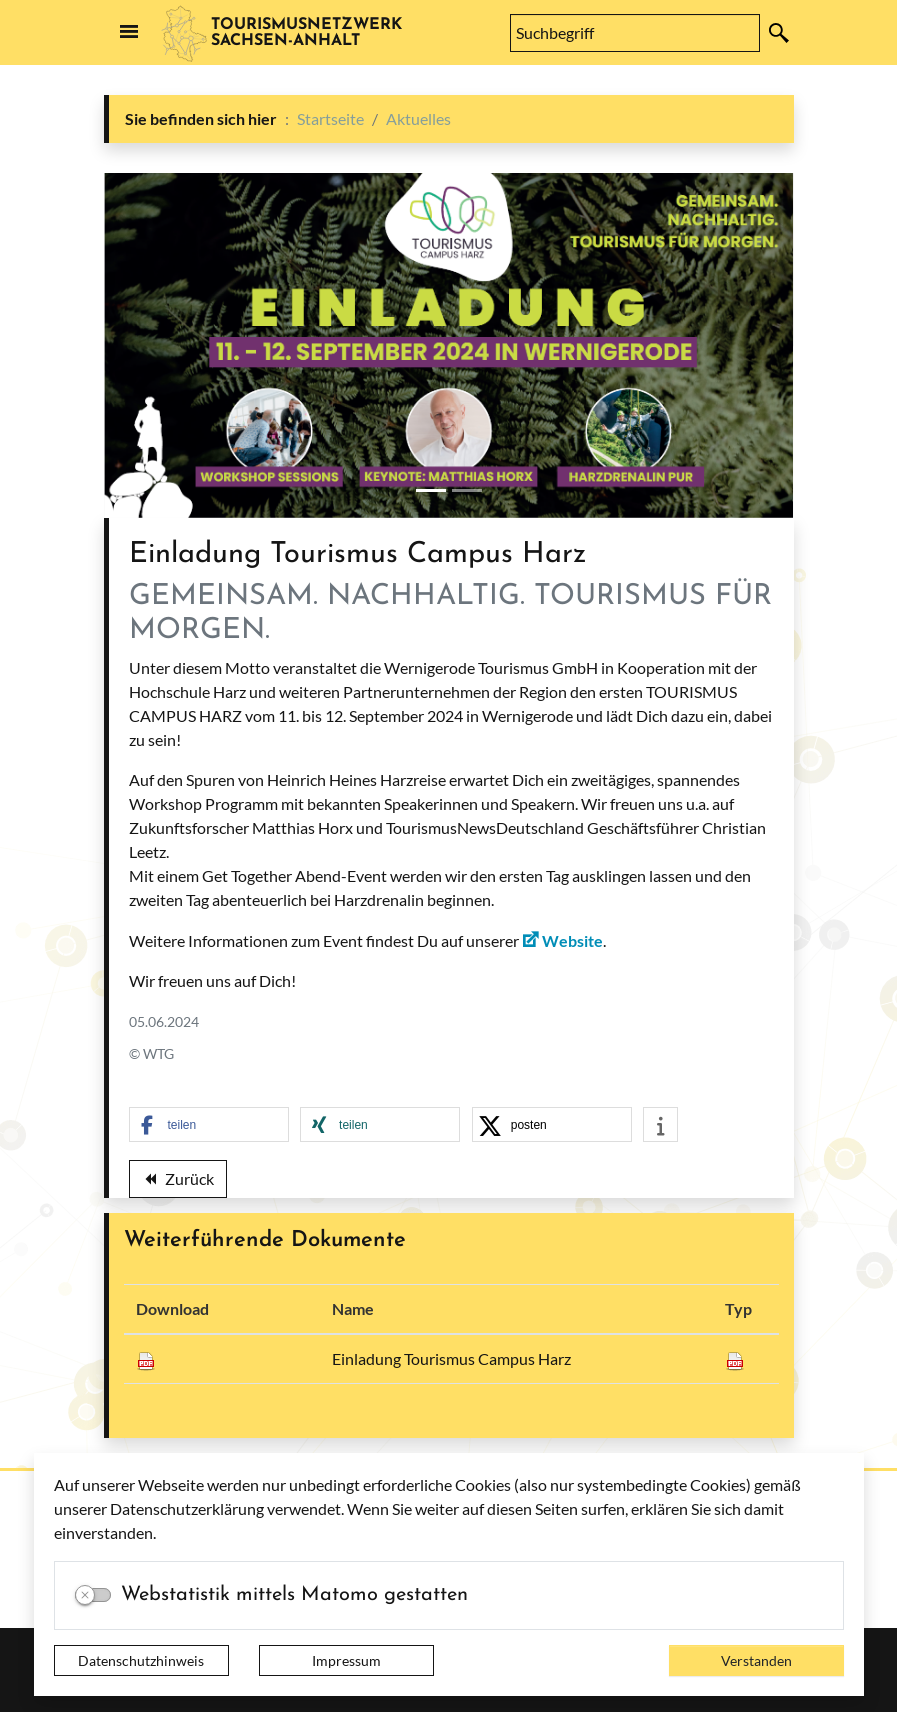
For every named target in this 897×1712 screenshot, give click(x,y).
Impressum (346, 1660)
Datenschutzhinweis (141, 1660)
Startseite (330, 118)
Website (572, 940)
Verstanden (756, 1660)
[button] (209, 1125)
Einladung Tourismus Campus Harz (451, 1358)
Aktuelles (418, 118)
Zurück (178, 1182)
